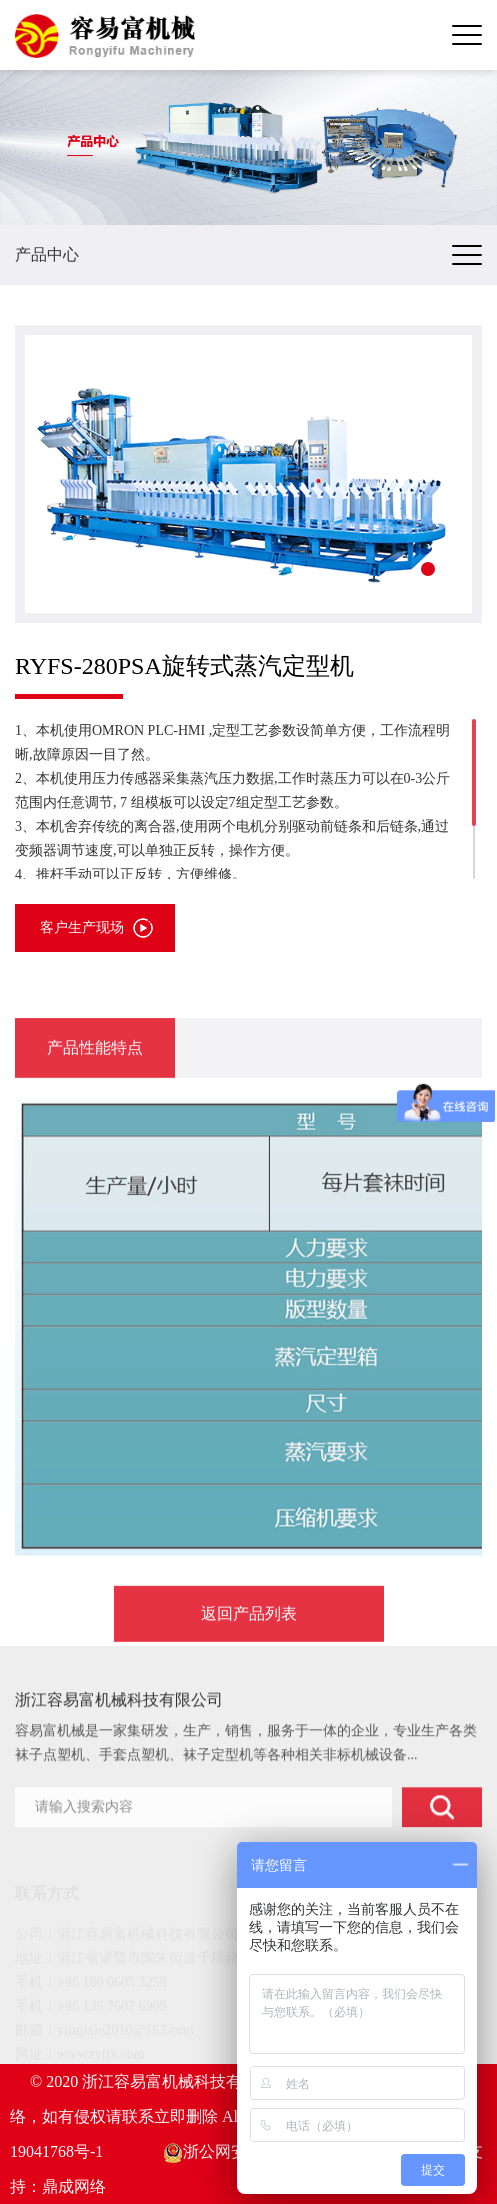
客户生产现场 (82, 927)
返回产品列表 (249, 1655)
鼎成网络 (74, 2186)
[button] (428, 569)
